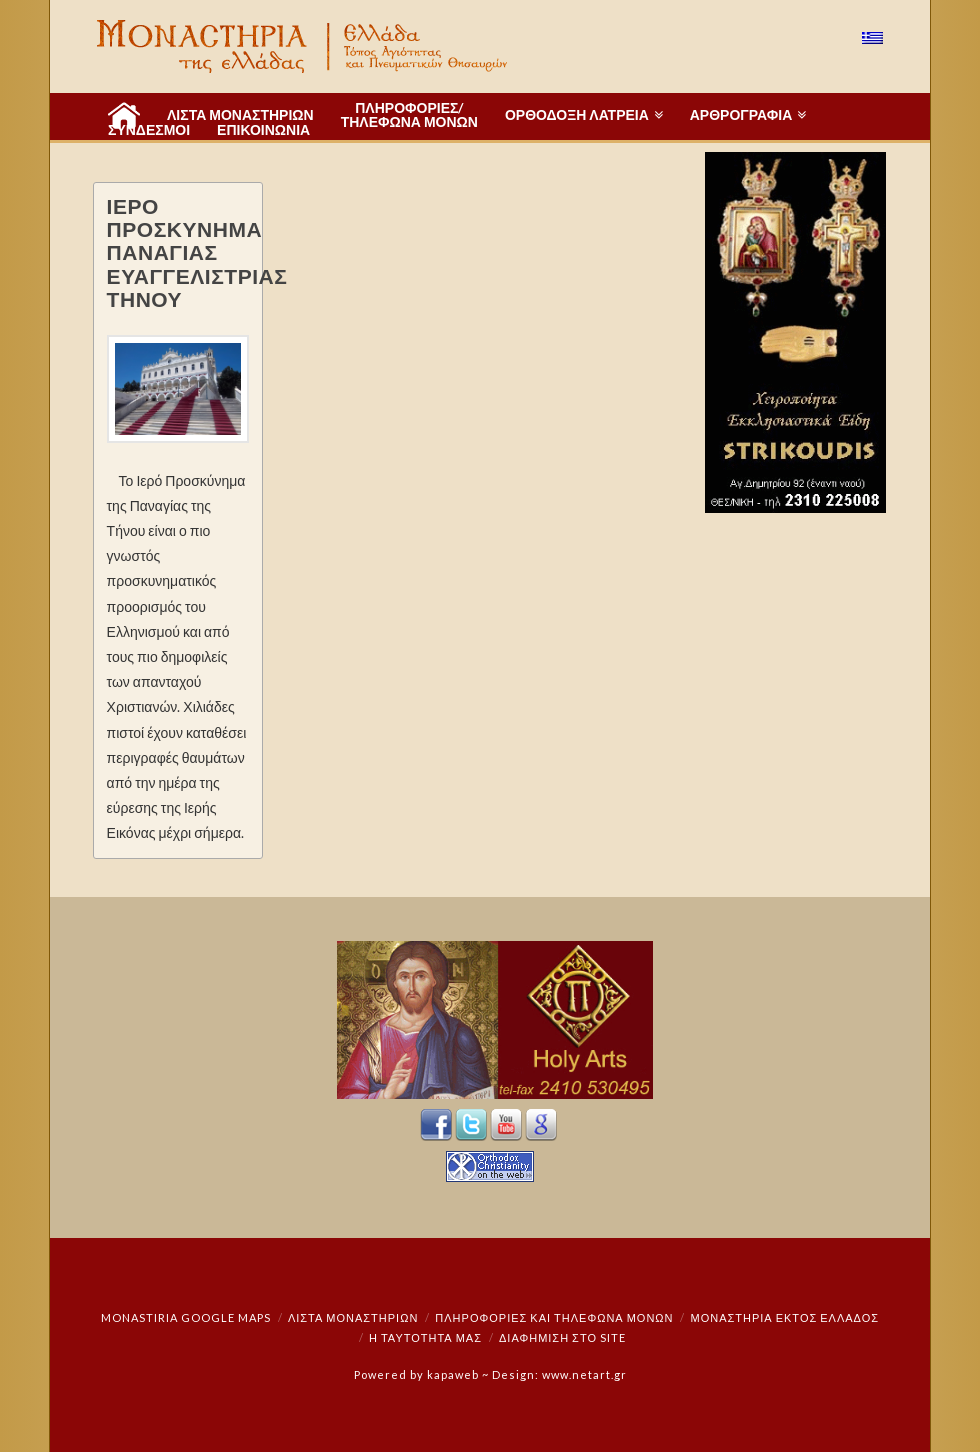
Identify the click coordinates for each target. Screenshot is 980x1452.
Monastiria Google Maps (186, 1317)
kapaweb (453, 1374)
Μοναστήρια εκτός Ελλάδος (785, 1317)
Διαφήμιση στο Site (562, 1337)
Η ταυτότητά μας (425, 1337)
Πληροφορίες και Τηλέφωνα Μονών (554, 1317)
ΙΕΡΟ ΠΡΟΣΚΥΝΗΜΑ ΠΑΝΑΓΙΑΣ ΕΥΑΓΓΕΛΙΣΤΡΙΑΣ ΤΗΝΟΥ (197, 251)
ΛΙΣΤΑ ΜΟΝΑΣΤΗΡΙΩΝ (353, 1317)
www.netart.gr (584, 1374)
